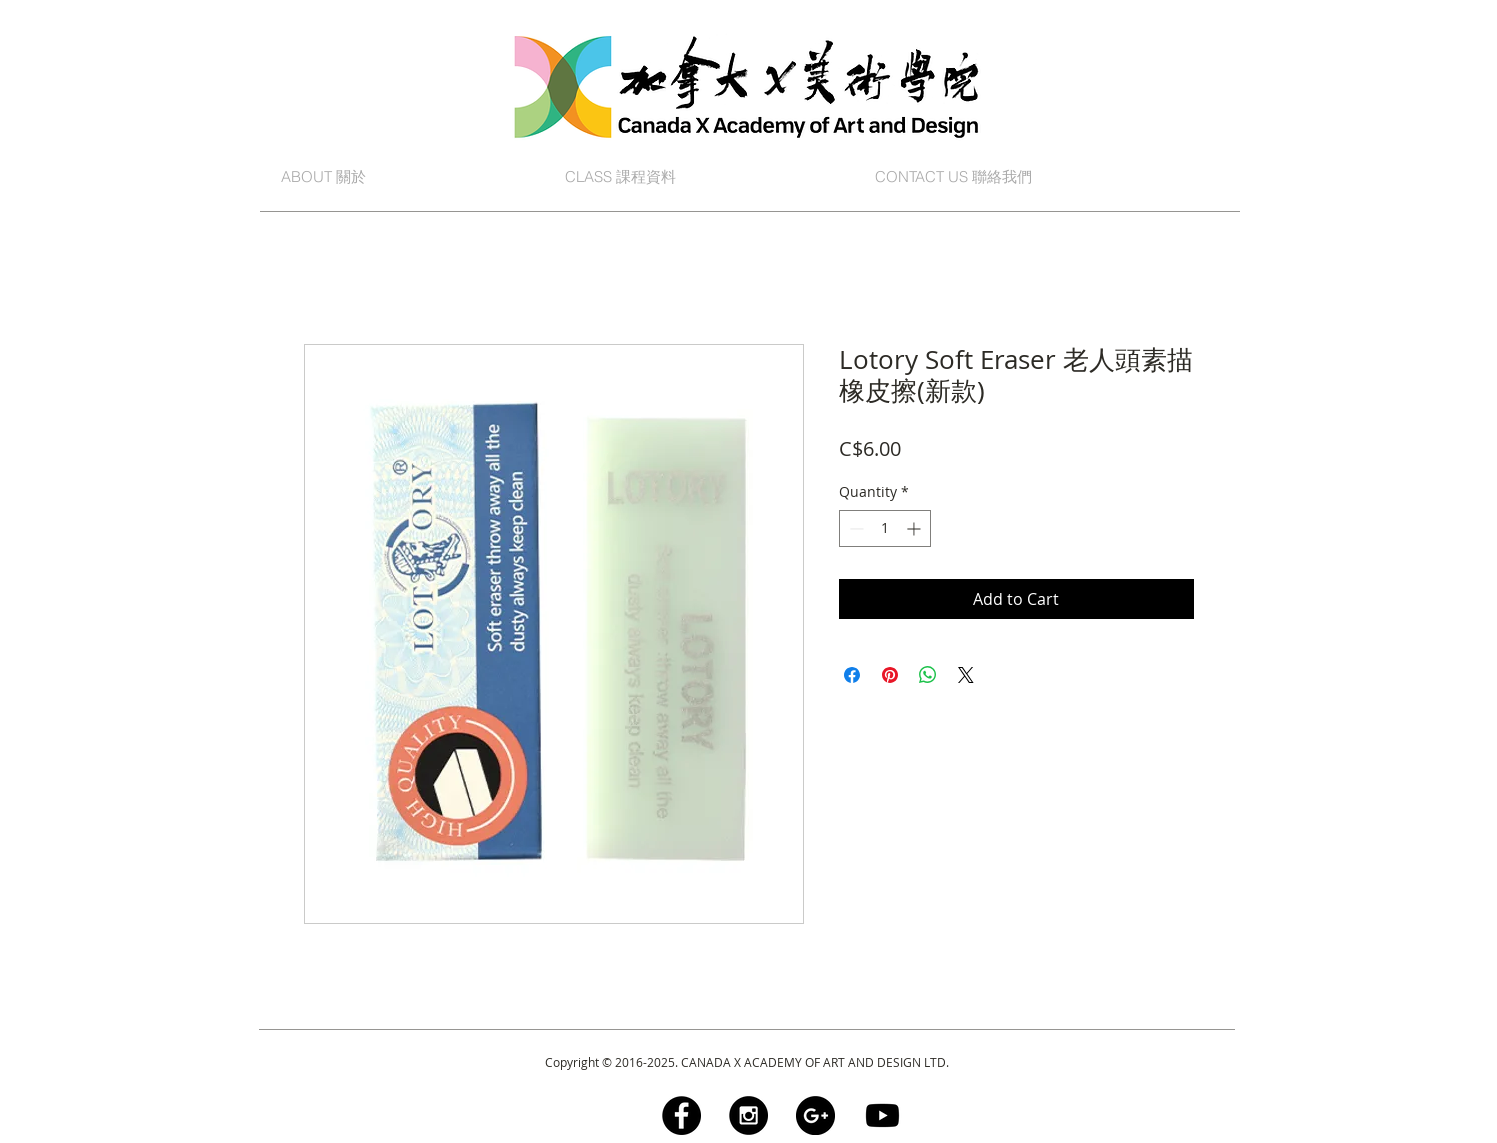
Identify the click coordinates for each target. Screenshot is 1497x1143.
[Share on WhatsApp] (928, 675)
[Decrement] (854, 528)
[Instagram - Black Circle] (748, 1115)
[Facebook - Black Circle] (681, 1115)
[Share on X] (966, 675)
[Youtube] (882, 1115)
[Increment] (915, 528)
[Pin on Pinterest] (890, 675)
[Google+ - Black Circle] (815, 1115)
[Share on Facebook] (852, 675)
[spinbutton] (885, 528)
